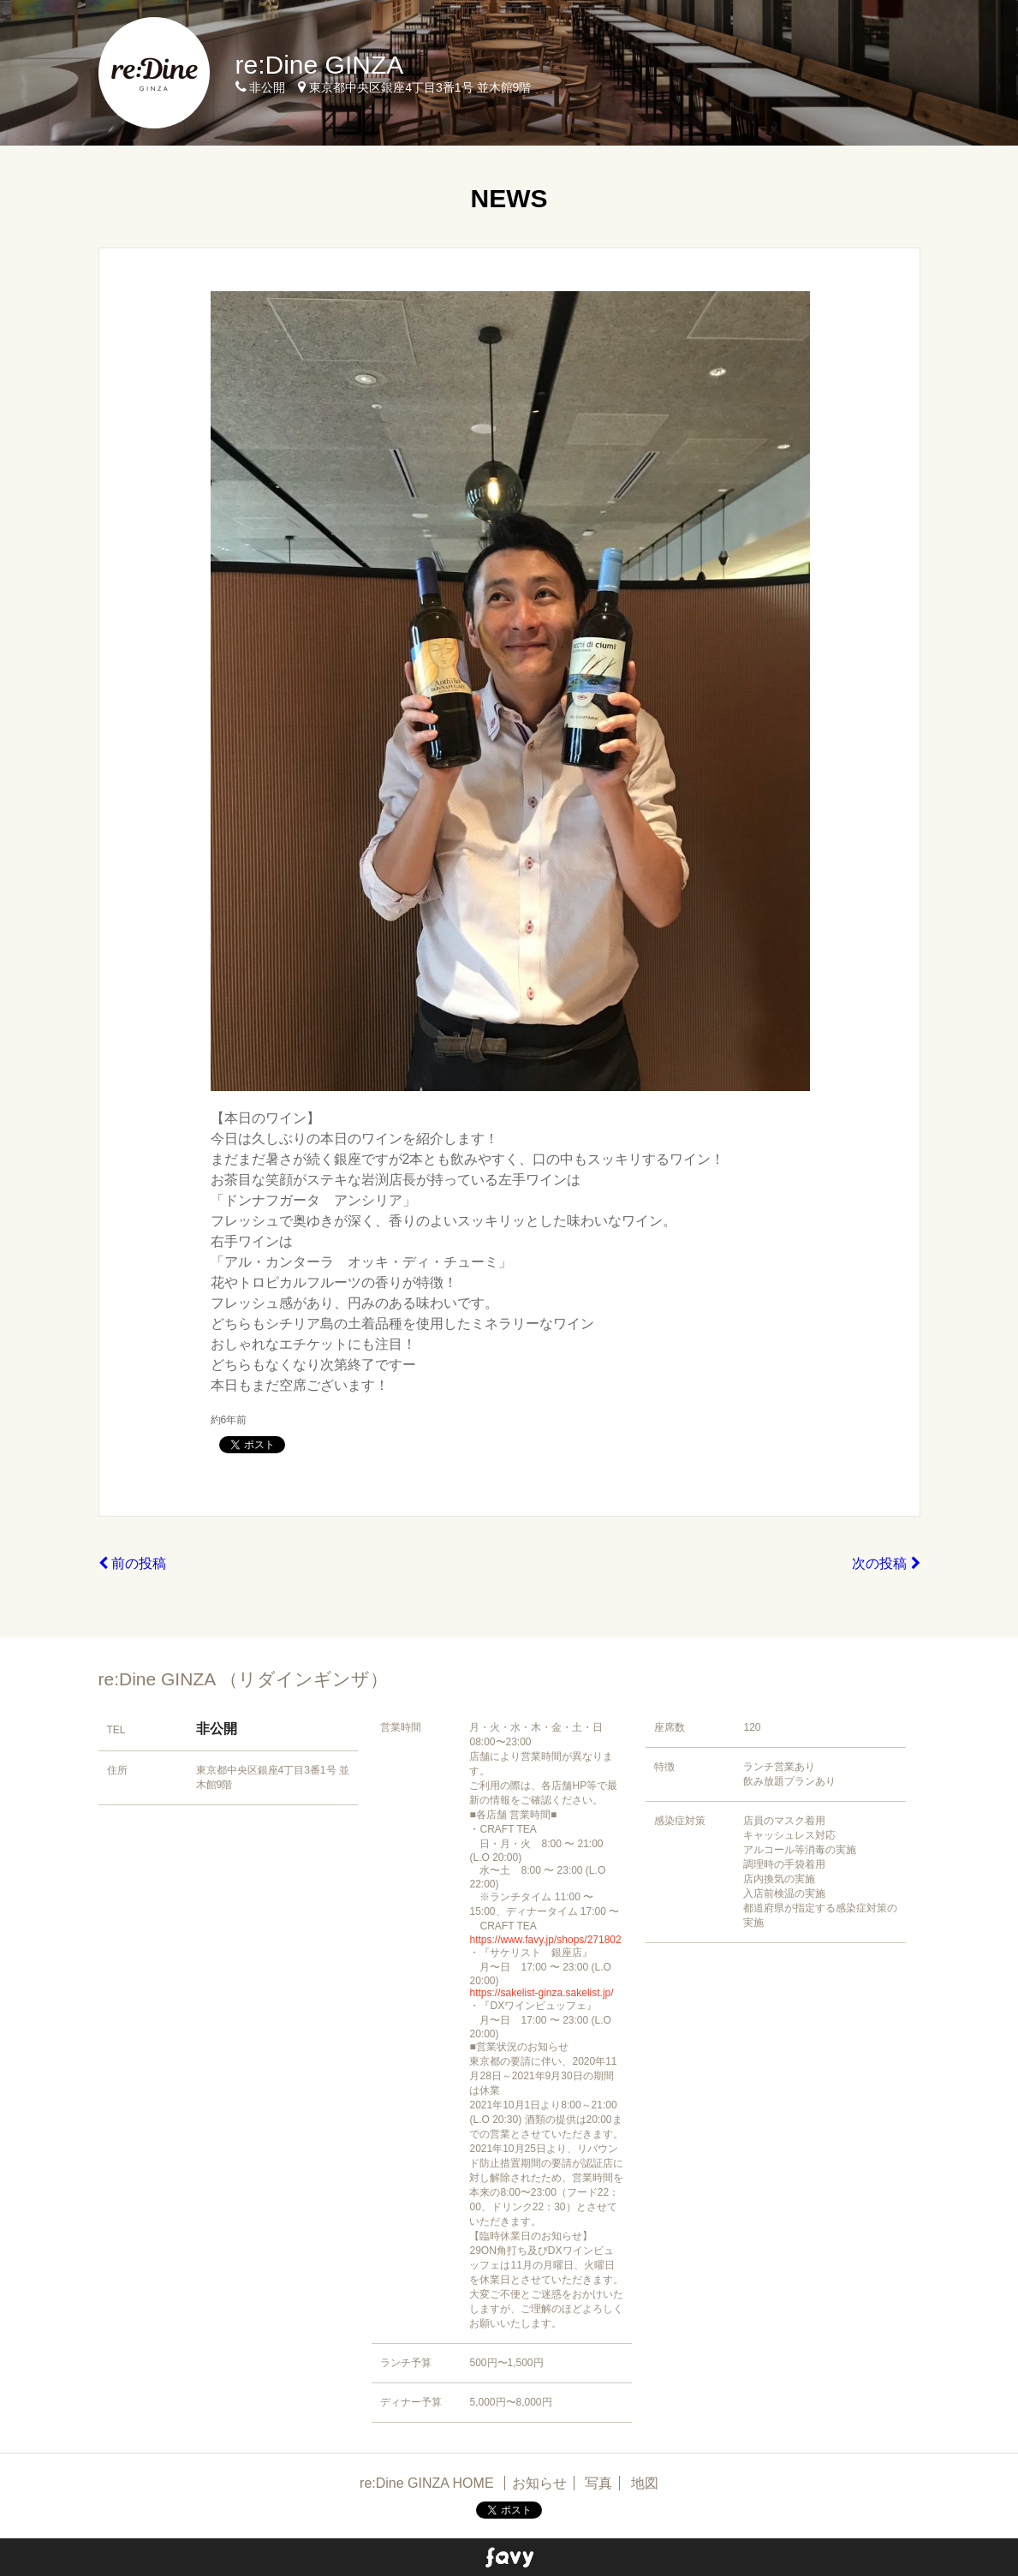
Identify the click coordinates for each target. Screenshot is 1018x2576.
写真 (598, 2483)
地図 (644, 2483)
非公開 (216, 1728)
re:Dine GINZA (319, 65)
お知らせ (539, 2483)
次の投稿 (886, 1563)
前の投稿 (132, 1563)
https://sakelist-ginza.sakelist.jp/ (541, 1993)
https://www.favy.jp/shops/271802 (545, 1940)
